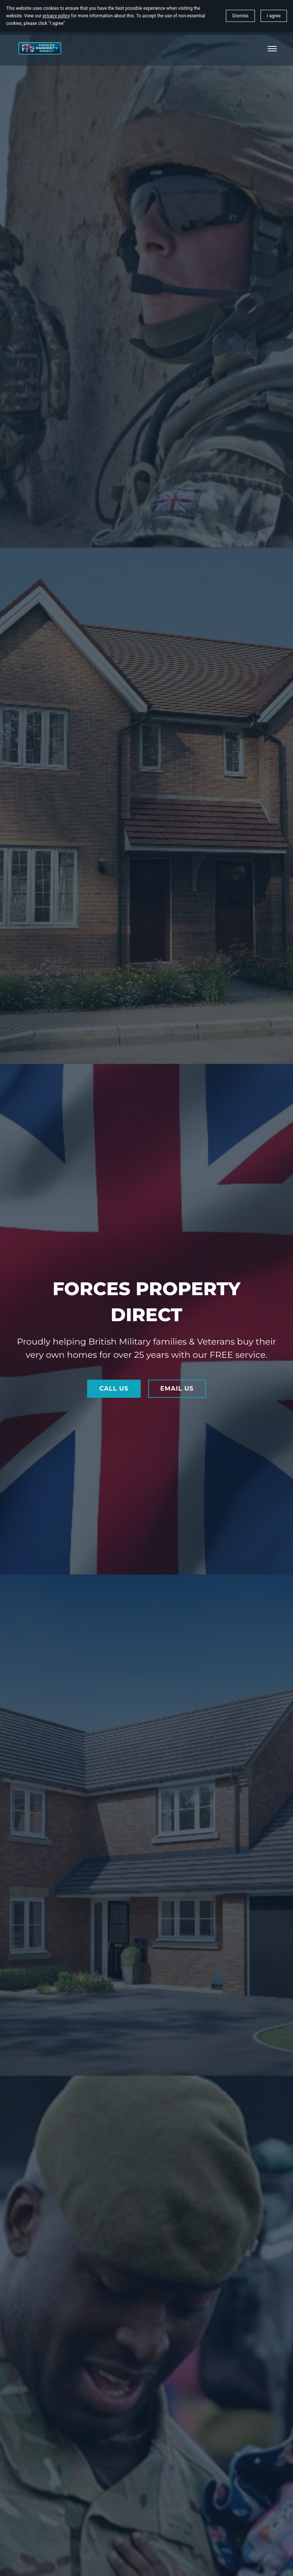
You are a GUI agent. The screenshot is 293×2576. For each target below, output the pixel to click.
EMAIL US (177, 1388)
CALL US (113, 1388)
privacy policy (56, 15)
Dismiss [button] (240, 15)
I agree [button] (274, 15)
